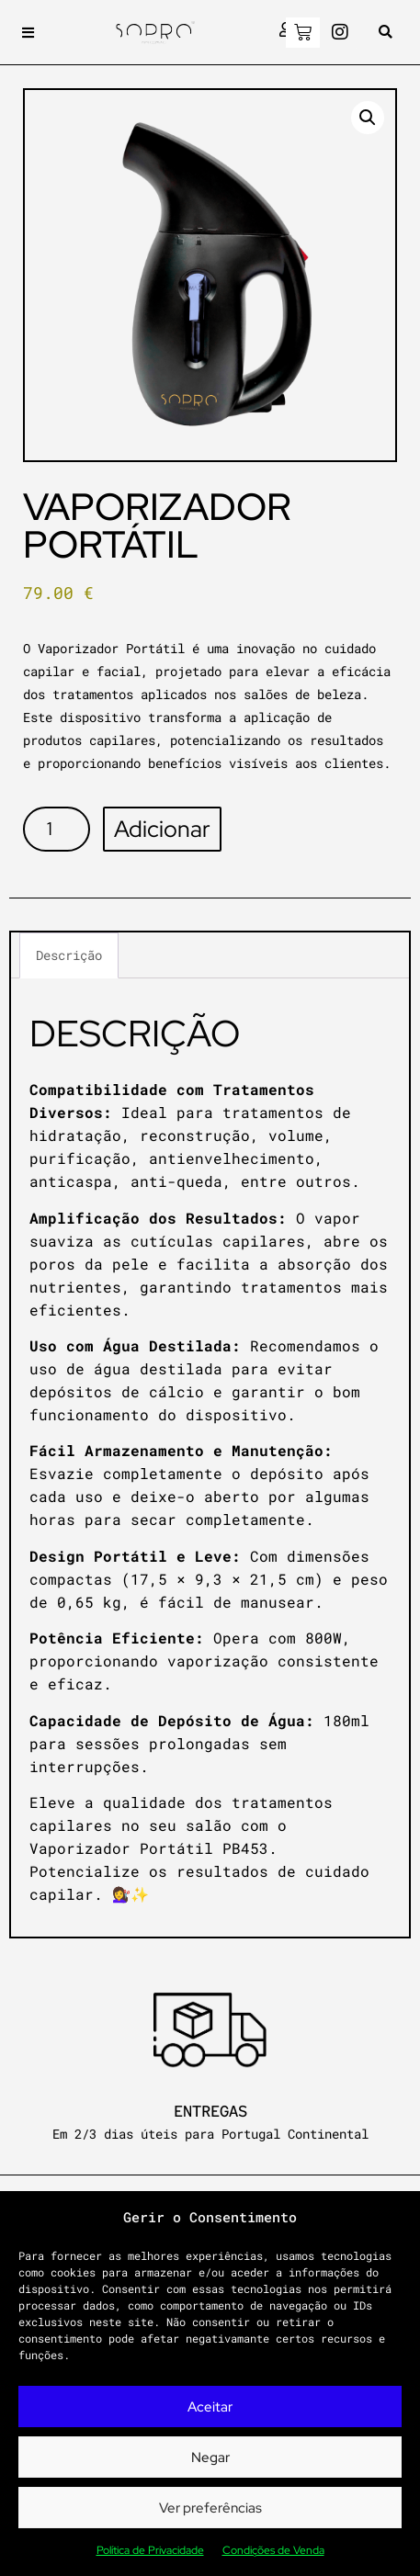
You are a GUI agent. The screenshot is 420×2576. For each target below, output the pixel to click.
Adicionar (162, 829)
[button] (28, 32)
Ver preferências (210, 2508)
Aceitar (210, 2407)
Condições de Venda (273, 2550)
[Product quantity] (56, 829)
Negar (210, 2457)
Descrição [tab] (69, 955)
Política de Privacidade (150, 2550)
